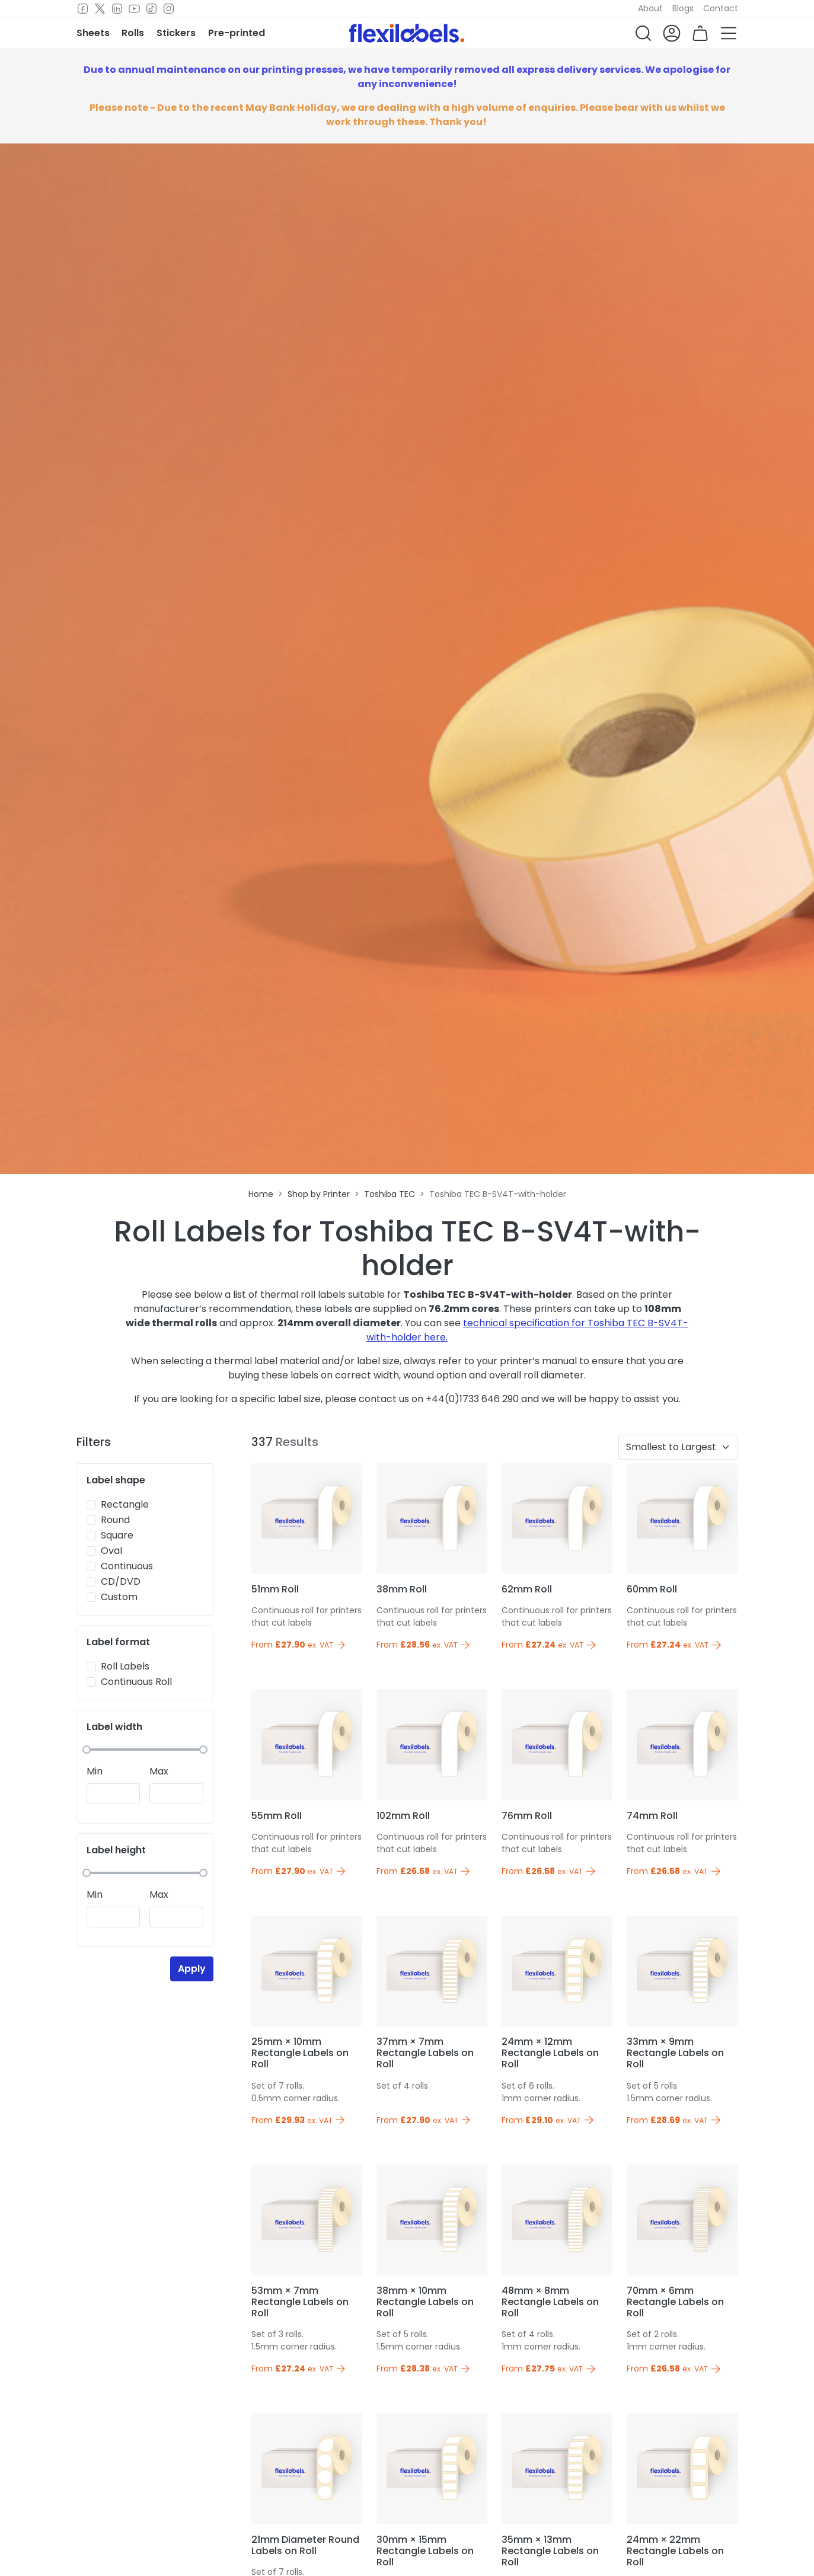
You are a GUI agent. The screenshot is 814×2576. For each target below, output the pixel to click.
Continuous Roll (136, 1681)
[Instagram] (168, 8)
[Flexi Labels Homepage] (407, 33)
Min (95, 1771)
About (650, 8)
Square (117, 1535)
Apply (192, 1968)
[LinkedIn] (117, 8)
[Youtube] (134, 8)
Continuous (127, 1566)
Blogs (683, 8)
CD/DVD (121, 1581)
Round (115, 1520)
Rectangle (125, 1504)
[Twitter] (100, 8)
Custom (119, 1597)
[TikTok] (151, 8)
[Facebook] (82, 8)
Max (158, 1771)
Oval (111, 1550)
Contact (720, 8)
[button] (643, 33)
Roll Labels (125, 1666)
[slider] (86, 1749)
